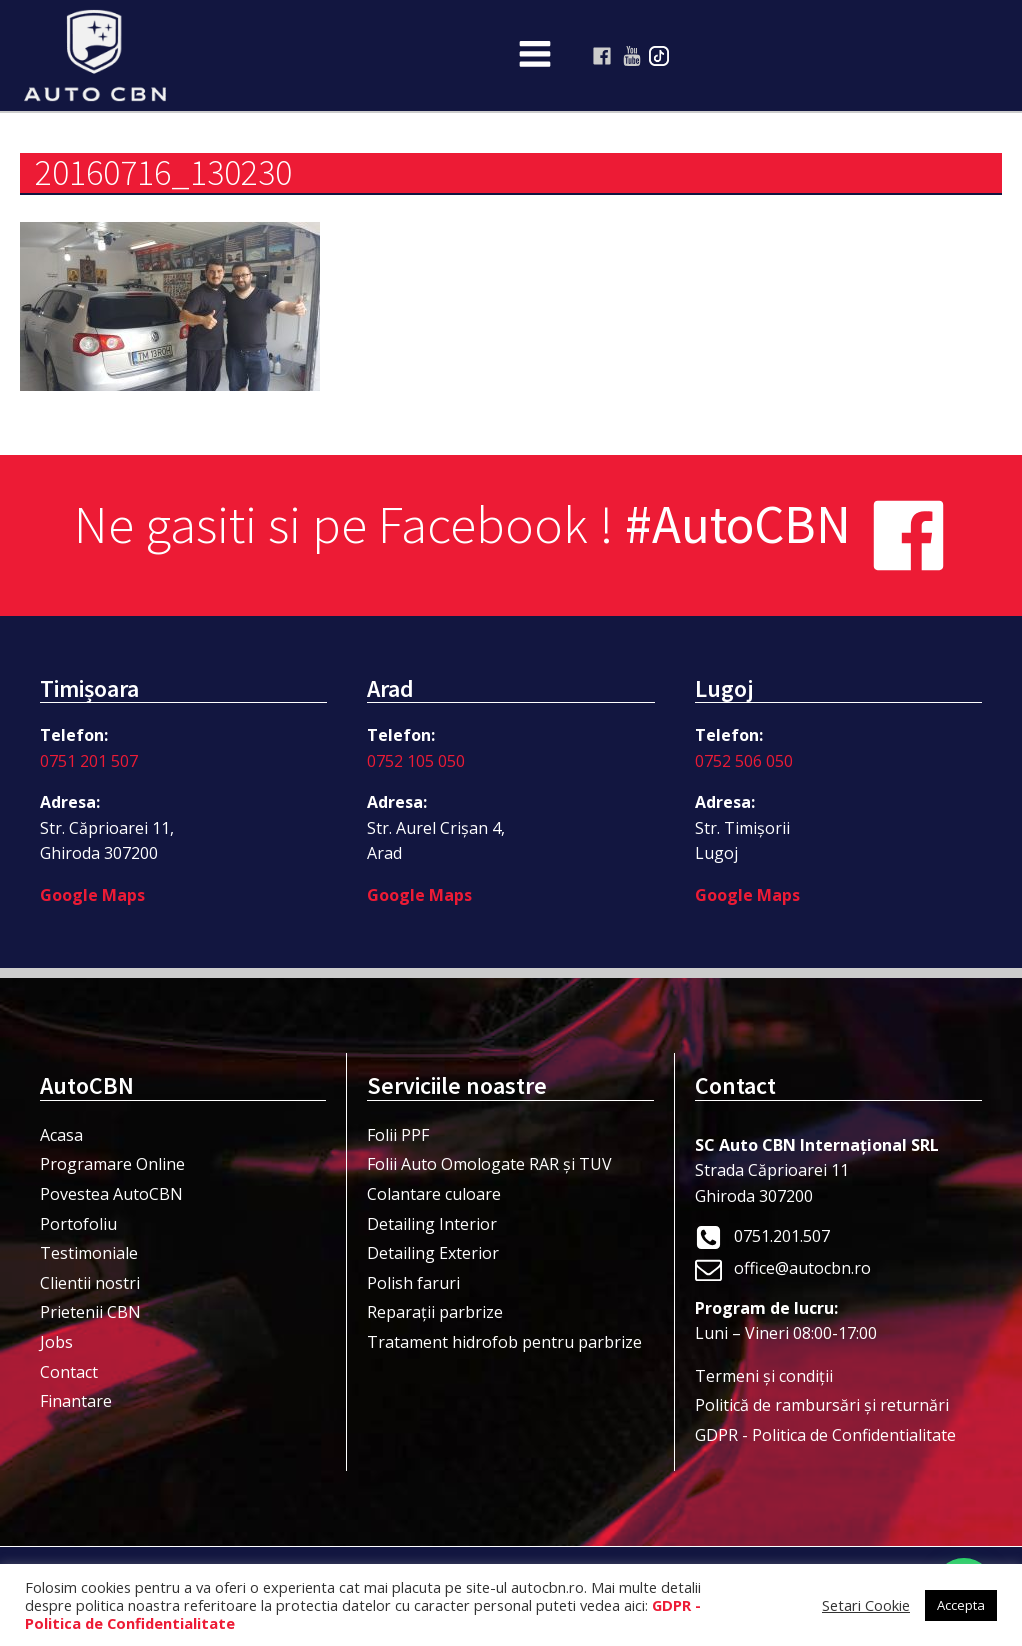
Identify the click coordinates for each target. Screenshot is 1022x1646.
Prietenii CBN (90, 1312)
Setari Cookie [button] (866, 1605)
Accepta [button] (961, 1605)
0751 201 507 (89, 761)
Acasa (61, 1135)
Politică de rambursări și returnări (822, 1405)
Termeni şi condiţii (764, 1376)
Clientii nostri (90, 1283)
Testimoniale (89, 1253)
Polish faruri (413, 1283)
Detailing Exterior (433, 1253)
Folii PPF (398, 1135)
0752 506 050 (744, 761)
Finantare (76, 1401)
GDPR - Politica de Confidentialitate (825, 1435)
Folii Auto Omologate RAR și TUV (489, 1164)
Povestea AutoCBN (111, 1194)
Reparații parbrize (435, 1312)
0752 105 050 (416, 761)
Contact (69, 1372)
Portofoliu (78, 1224)
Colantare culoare (434, 1194)
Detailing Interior (432, 1224)
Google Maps (92, 895)
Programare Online (112, 1164)
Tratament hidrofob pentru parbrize (504, 1342)
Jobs (56, 1342)
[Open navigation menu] (535, 56)
